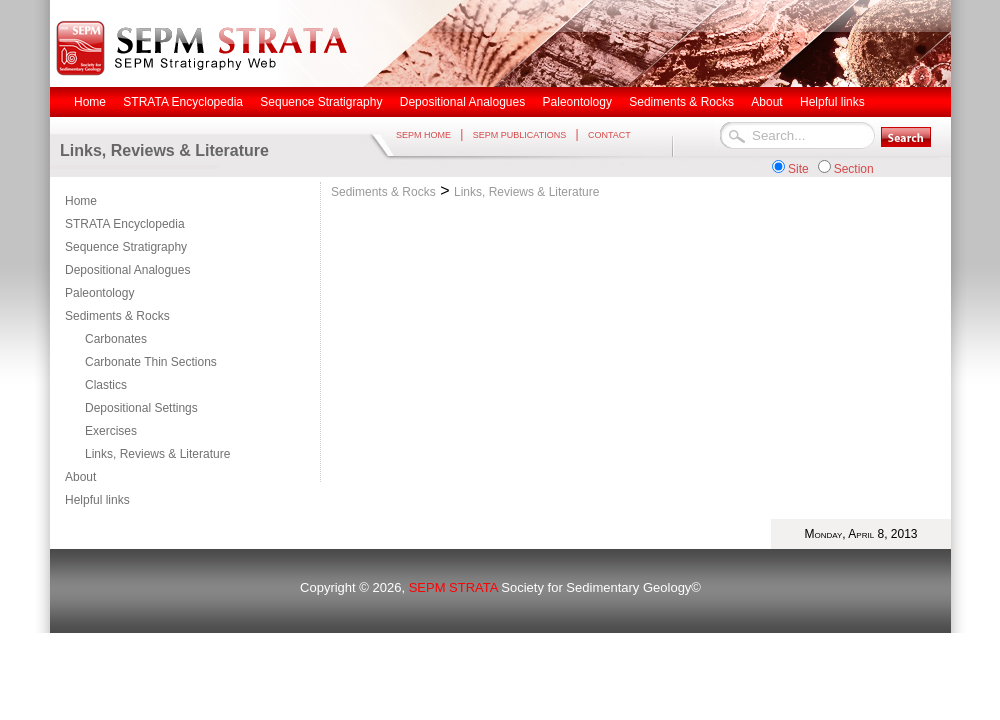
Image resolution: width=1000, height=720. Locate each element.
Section (854, 169)
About (80, 477)
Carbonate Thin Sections (151, 362)
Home (81, 201)
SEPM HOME (423, 135)
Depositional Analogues (127, 270)
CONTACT (609, 135)
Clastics (106, 385)
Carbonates (116, 339)
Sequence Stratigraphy (126, 247)
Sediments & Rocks (117, 316)
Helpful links (97, 500)
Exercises (111, 431)
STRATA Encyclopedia (125, 224)
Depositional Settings (141, 408)
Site (798, 169)
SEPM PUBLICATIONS (519, 135)
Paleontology (99, 293)
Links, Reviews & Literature (157, 454)
